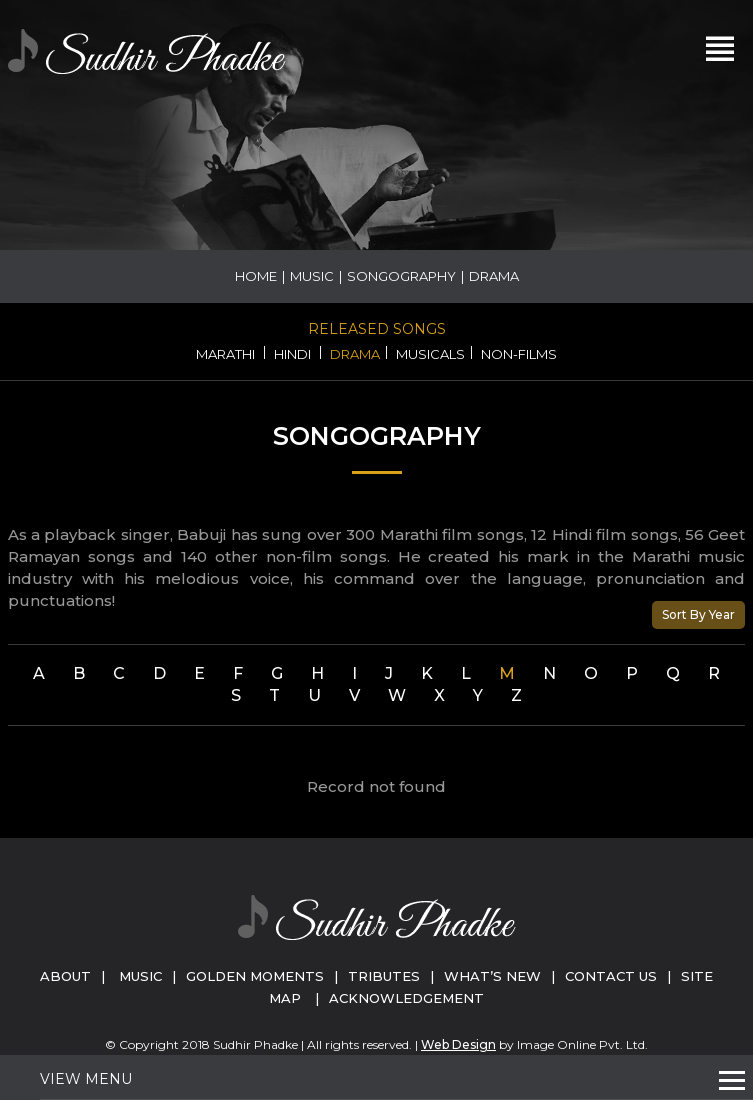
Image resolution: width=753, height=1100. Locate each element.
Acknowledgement (406, 998)
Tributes (384, 976)
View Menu (86, 1079)
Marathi (225, 354)
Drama (355, 354)
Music (312, 276)
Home (256, 276)
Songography (401, 276)
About (65, 976)
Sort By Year (698, 614)
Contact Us (611, 976)
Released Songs (377, 329)
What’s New (492, 976)
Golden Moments (255, 976)
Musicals (430, 354)
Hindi (292, 354)
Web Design (458, 1044)
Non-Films (519, 354)
